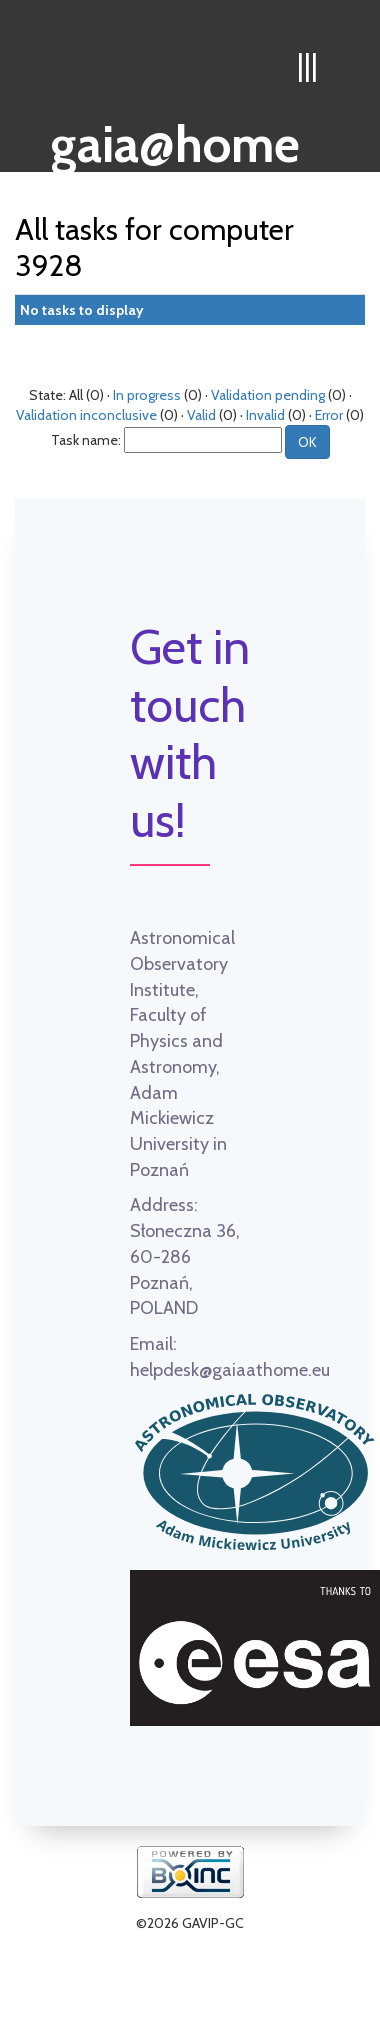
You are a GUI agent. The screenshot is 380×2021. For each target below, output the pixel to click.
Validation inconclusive (86, 415)
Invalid (265, 415)
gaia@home (175, 138)
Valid (201, 415)
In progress (147, 395)
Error (329, 415)
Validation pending (268, 395)
